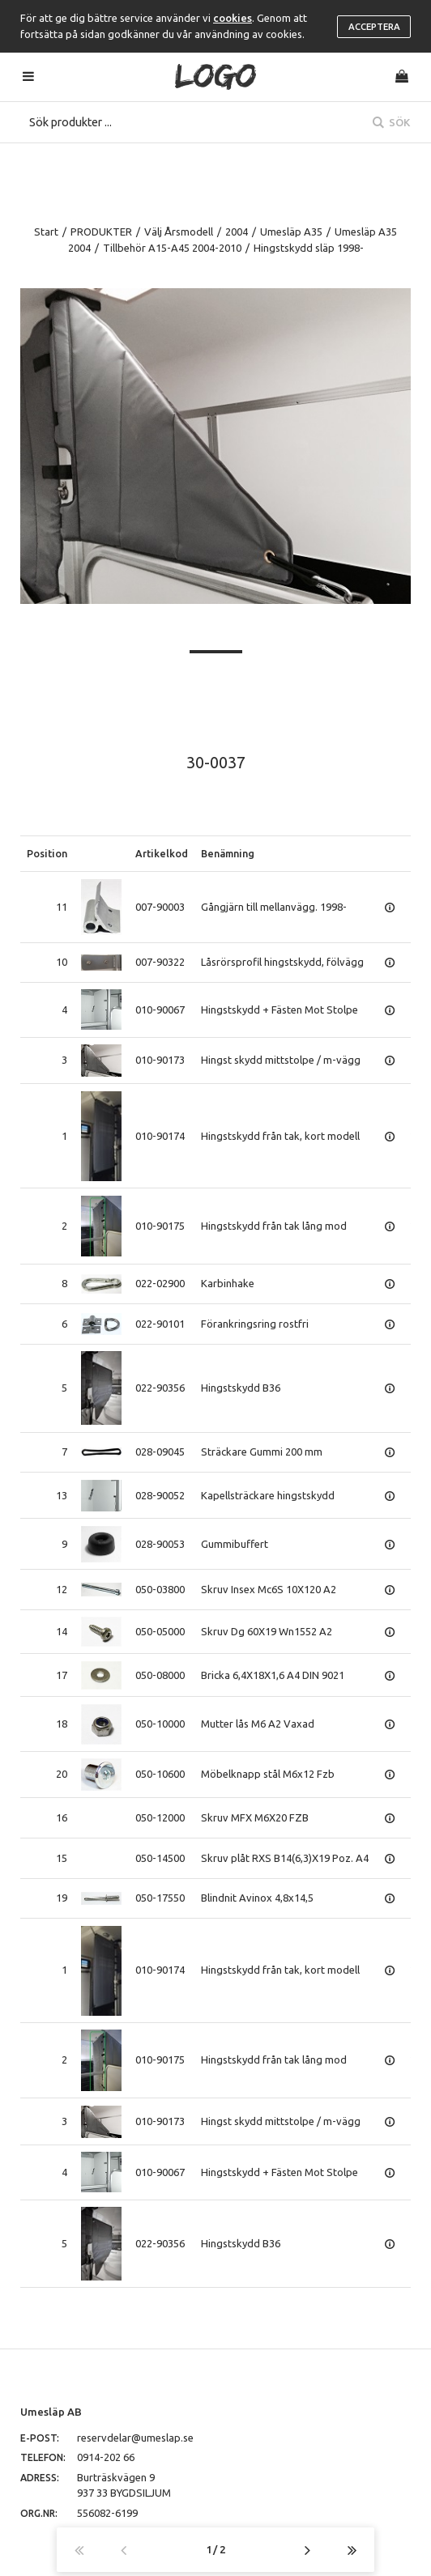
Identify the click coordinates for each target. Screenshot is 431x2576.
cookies (232, 17)
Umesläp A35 (291, 231)
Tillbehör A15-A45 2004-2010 (172, 247)
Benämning (227, 853)
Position (47, 853)
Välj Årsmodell (178, 231)
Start (46, 231)
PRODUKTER (101, 231)
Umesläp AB (51, 2411)
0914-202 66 (105, 2457)
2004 (236, 231)
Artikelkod (161, 853)
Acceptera (374, 27)
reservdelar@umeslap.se (135, 2437)
